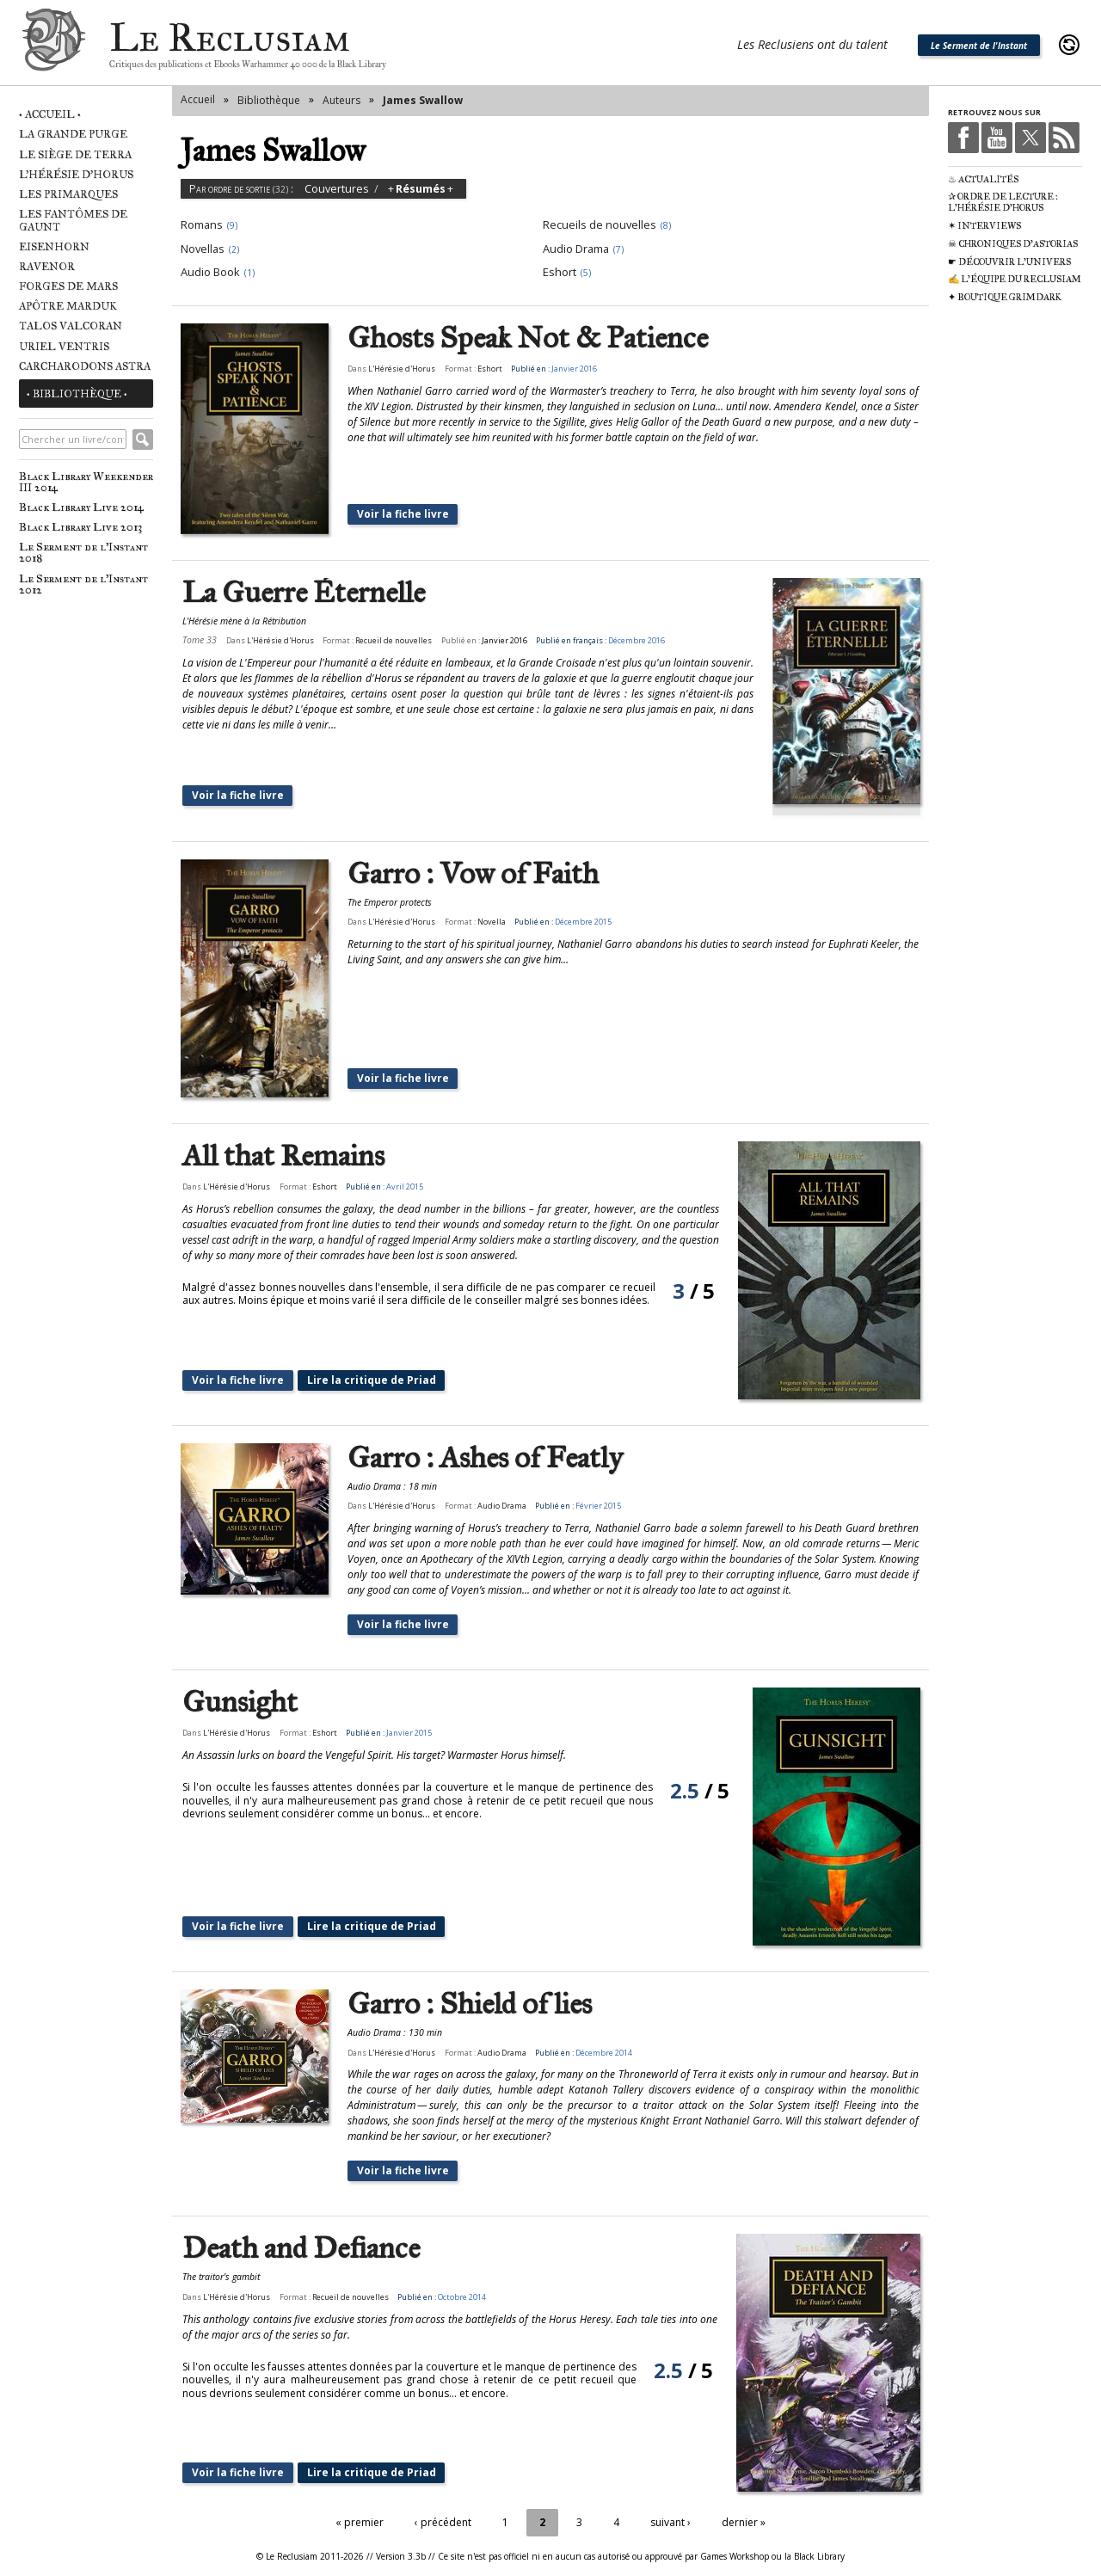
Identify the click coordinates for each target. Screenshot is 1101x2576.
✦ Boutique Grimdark (1004, 297)
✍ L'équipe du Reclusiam (1014, 279)
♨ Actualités (983, 179)
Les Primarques (68, 194)
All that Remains (283, 1156)
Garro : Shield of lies (470, 2004)
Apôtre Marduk (68, 305)
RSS (1064, 137)
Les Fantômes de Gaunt (73, 220)
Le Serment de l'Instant (979, 46)
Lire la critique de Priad (371, 1380)
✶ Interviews (984, 225)
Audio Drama (501, 1505)
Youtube (996, 137)
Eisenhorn (54, 246)
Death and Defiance (301, 2249)
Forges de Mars (68, 286)
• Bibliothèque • (77, 393)
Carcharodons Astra (85, 366)
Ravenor (47, 266)
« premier (359, 2522)
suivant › (670, 2522)
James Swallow (423, 100)
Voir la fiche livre (403, 514)
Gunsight (240, 1703)
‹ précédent (443, 2522)
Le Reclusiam (54, 45)
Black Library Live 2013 (80, 527)
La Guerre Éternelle (303, 593)
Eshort (489, 368)
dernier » (744, 2522)
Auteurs (341, 100)
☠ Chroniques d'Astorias (1013, 243)
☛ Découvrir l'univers (1009, 261)
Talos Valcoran (70, 325)
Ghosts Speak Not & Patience (528, 338)
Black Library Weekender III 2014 (86, 482)
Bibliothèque (268, 100)
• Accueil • (50, 114)
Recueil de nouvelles (393, 640)
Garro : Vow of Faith (473, 874)
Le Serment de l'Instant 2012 (83, 584)
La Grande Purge (73, 133)
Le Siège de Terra (75, 154)
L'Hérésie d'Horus (76, 174)
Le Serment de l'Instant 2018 (83, 552)
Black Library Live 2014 (81, 507)
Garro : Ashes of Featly (485, 1458)
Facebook (963, 137)
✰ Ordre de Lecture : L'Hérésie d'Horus (1003, 202)
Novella (491, 921)
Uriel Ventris (64, 346)
